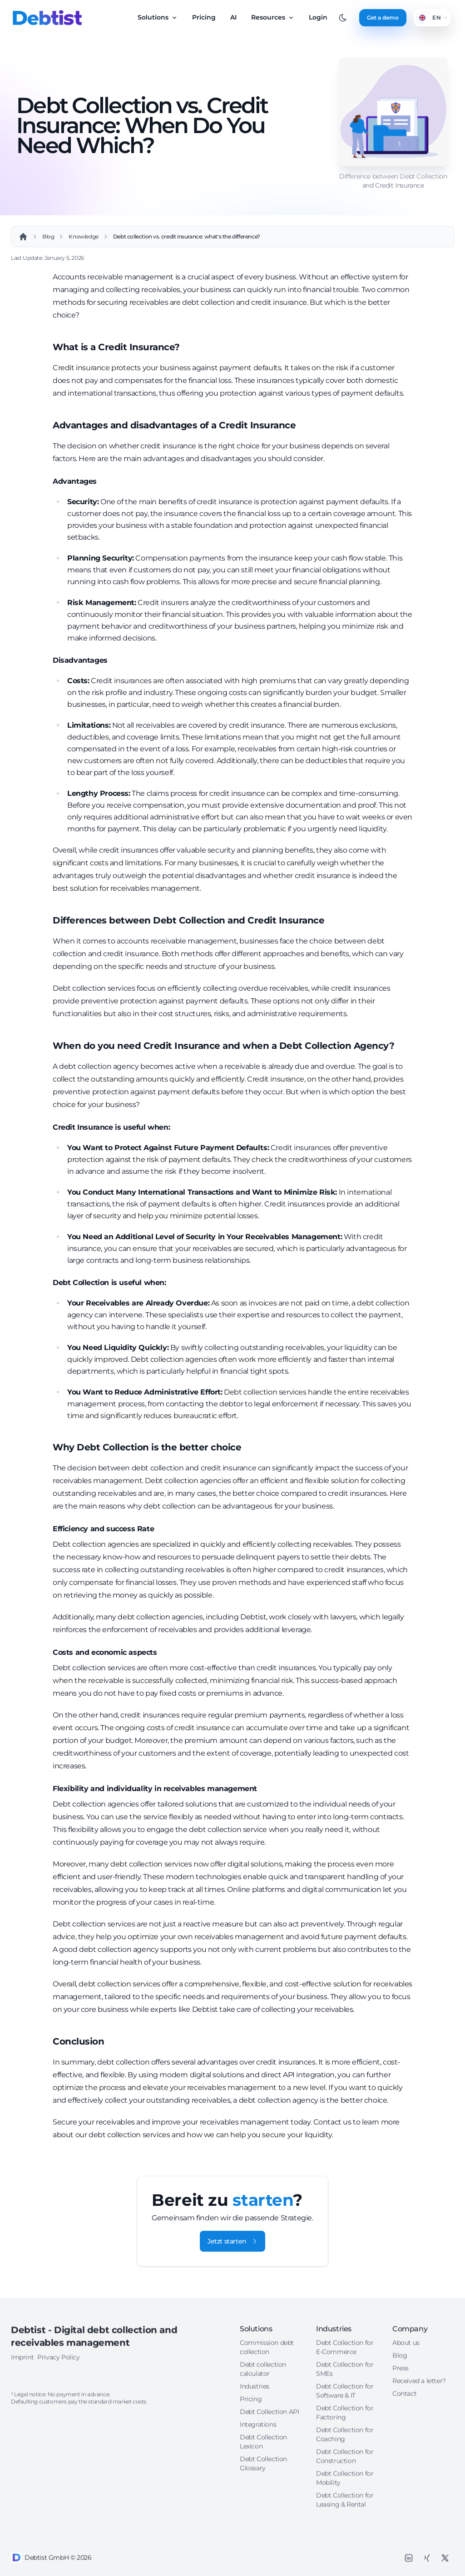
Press (400, 2483)
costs (139, 2516)
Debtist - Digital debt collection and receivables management (94, 2451)
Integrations (258, 2540)
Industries (254, 2501)
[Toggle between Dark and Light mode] (343, 18)
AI (233, 17)
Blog (399, 2471)
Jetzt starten (232, 2241)
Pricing (204, 17)
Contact (404, 2509)
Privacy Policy (58, 2472)
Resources (272, 17)
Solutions (158, 17)
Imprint (22, 2472)
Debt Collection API (269, 2527)
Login (318, 17)
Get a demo (383, 17)
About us (406, 2458)
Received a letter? (419, 2496)
